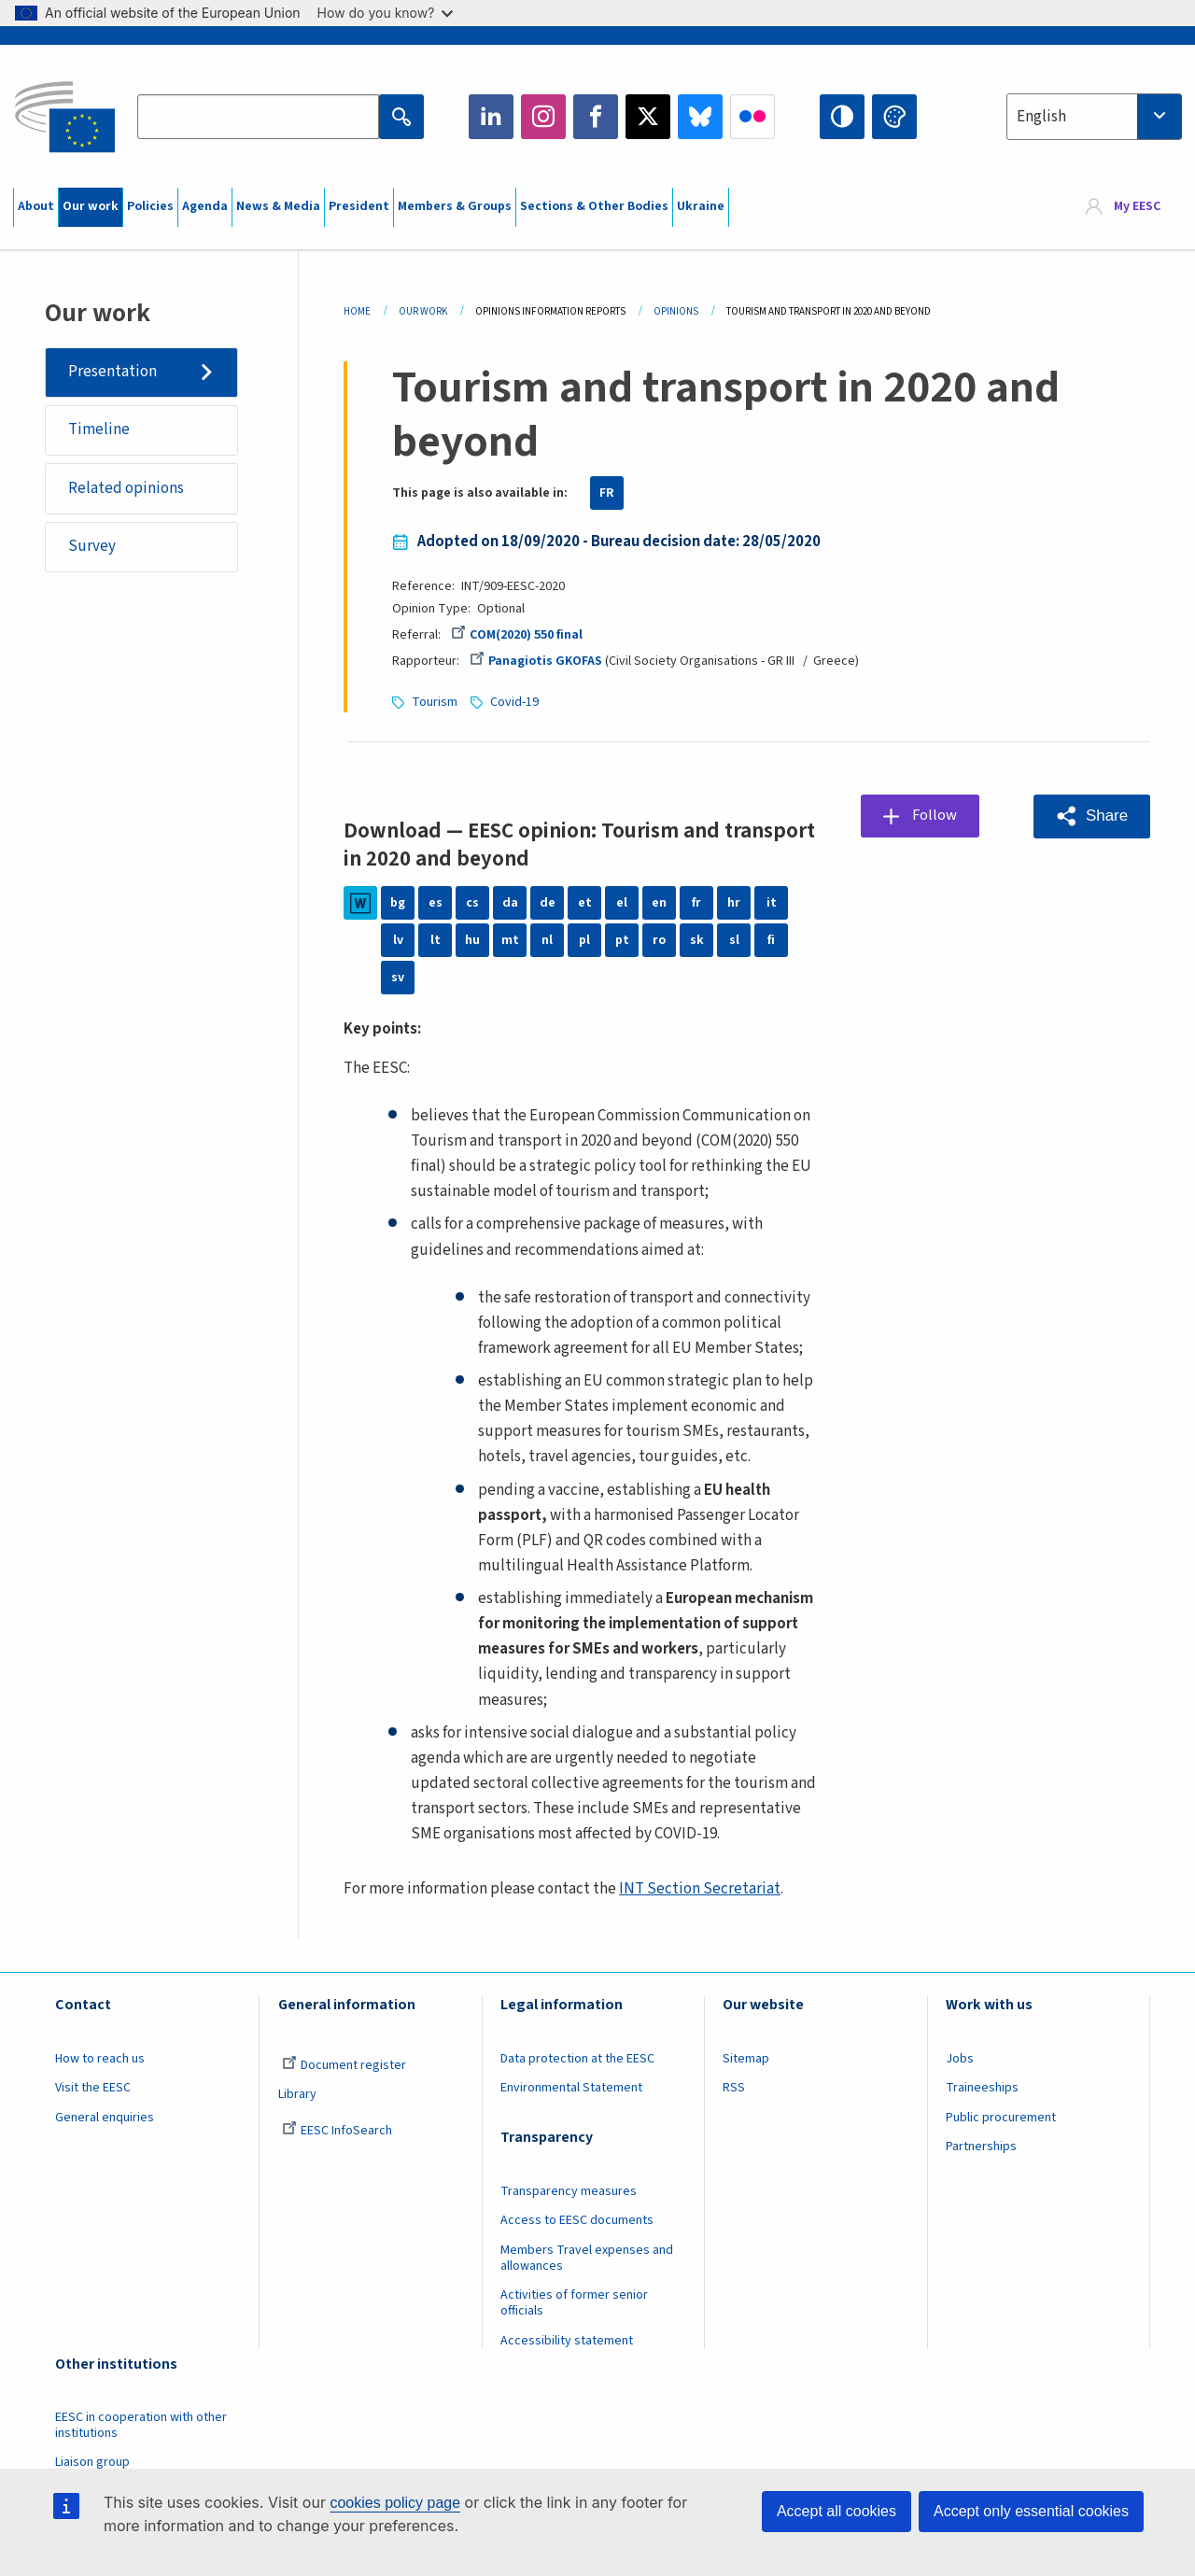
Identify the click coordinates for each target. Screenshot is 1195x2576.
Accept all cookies (836, 2511)
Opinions (676, 311)
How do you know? (385, 13)
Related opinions (126, 488)
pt (622, 940)
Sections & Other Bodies (594, 206)
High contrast (842, 116)
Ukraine (700, 206)
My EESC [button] (1137, 207)
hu (472, 940)
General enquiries (104, 2117)
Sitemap (746, 2058)
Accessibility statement (566, 2340)
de (547, 903)
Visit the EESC (93, 2087)
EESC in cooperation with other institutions (141, 2425)
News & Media (278, 206)
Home (357, 311)
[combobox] (1094, 116)
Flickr (752, 116)
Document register (344, 2065)
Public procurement (1001, 2117)
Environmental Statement (571, 2087)
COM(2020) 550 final (517, 635)
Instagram (543, 116)
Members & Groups (455, 206)
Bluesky (700, 116)
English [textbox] (1041, 117)
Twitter (648, 116)
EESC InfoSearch (337, 2130)
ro (659, 940)
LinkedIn (491, 116)
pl (584, 940)
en (659, 903)
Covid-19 (514, 702)
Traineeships (982, 2087)
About (36, 206)
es (436, 903)
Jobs (960, 2058)
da (510, 903)
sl (734, 940)
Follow (935, 815)
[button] (1091, 816)
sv (397, 977)
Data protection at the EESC (577, 2058)
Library (297, 2094)
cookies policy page (395, 2503)
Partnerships (981, 2146)
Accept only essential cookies (1031, 2511)
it (771, 903)
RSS (734, 2087)
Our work (91, 206)
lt (435, 940)
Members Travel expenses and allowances (586, 2258)
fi (771, 940)
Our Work (423, 311)
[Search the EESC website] (257, 116)
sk (697, 940)
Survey (92, 547)
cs (472, 903)
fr (696, 903)
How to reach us (100, 2058)
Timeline (99, 430)
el (621, 903)
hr (733, 903)
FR (606, 493)
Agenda (205, 206)
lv (398, 940)
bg (397, 903)
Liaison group (92, 2462)
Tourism (434, 702)
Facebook (595, 116)
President (359, 206)
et (585, 903)
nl (547, 940)
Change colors (894, 116)
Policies (150, 206)
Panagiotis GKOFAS (536, 661)
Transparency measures (568, 2191)
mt (510, 940)
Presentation (112, 371)
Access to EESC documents (577, 2220)
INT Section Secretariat (699, 1889)
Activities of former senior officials (574, 2303)
